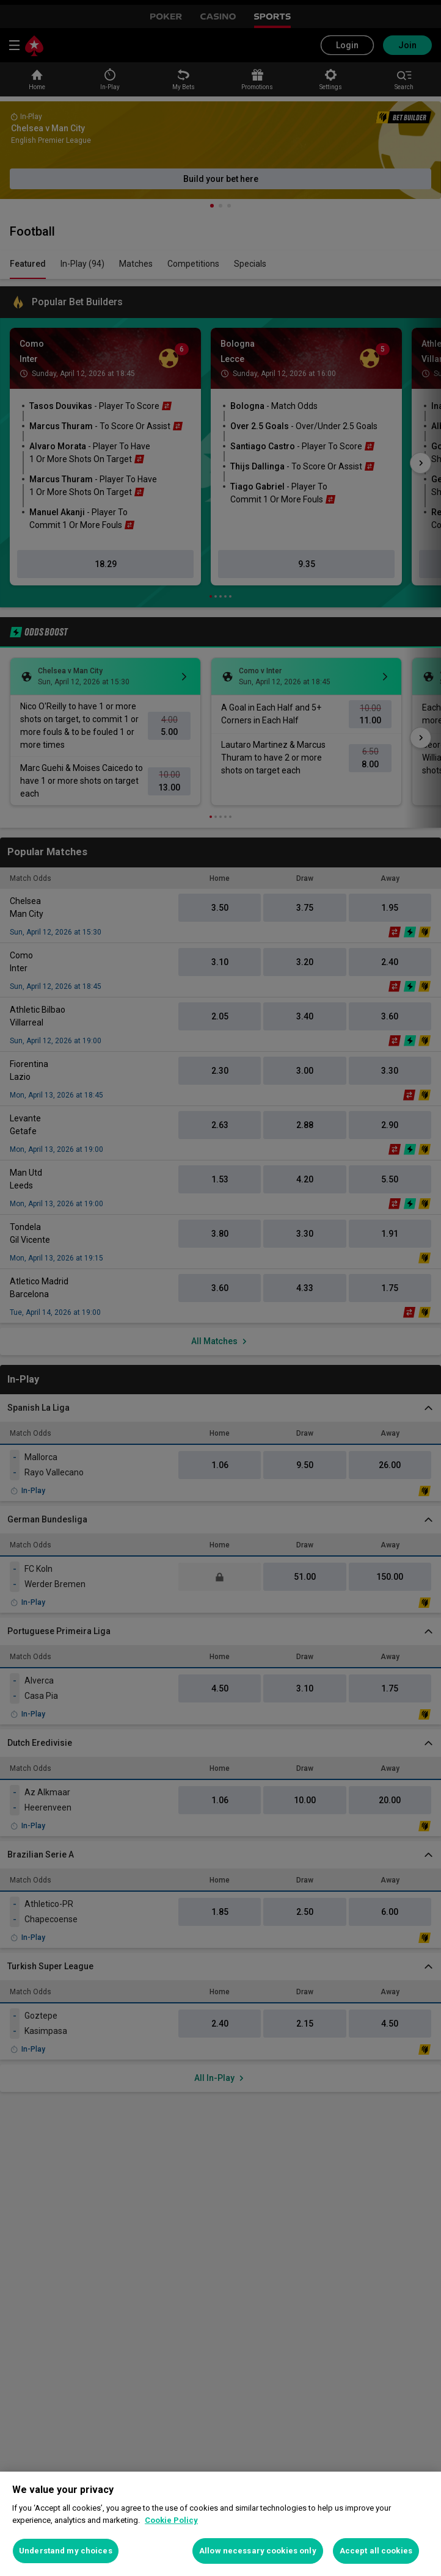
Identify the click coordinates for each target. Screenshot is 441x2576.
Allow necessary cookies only (257, 2550)
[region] (220, 2524)
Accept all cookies (376, 2550)
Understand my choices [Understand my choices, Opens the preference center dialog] (65, 2550)
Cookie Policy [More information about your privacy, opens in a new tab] (171, 2520)
